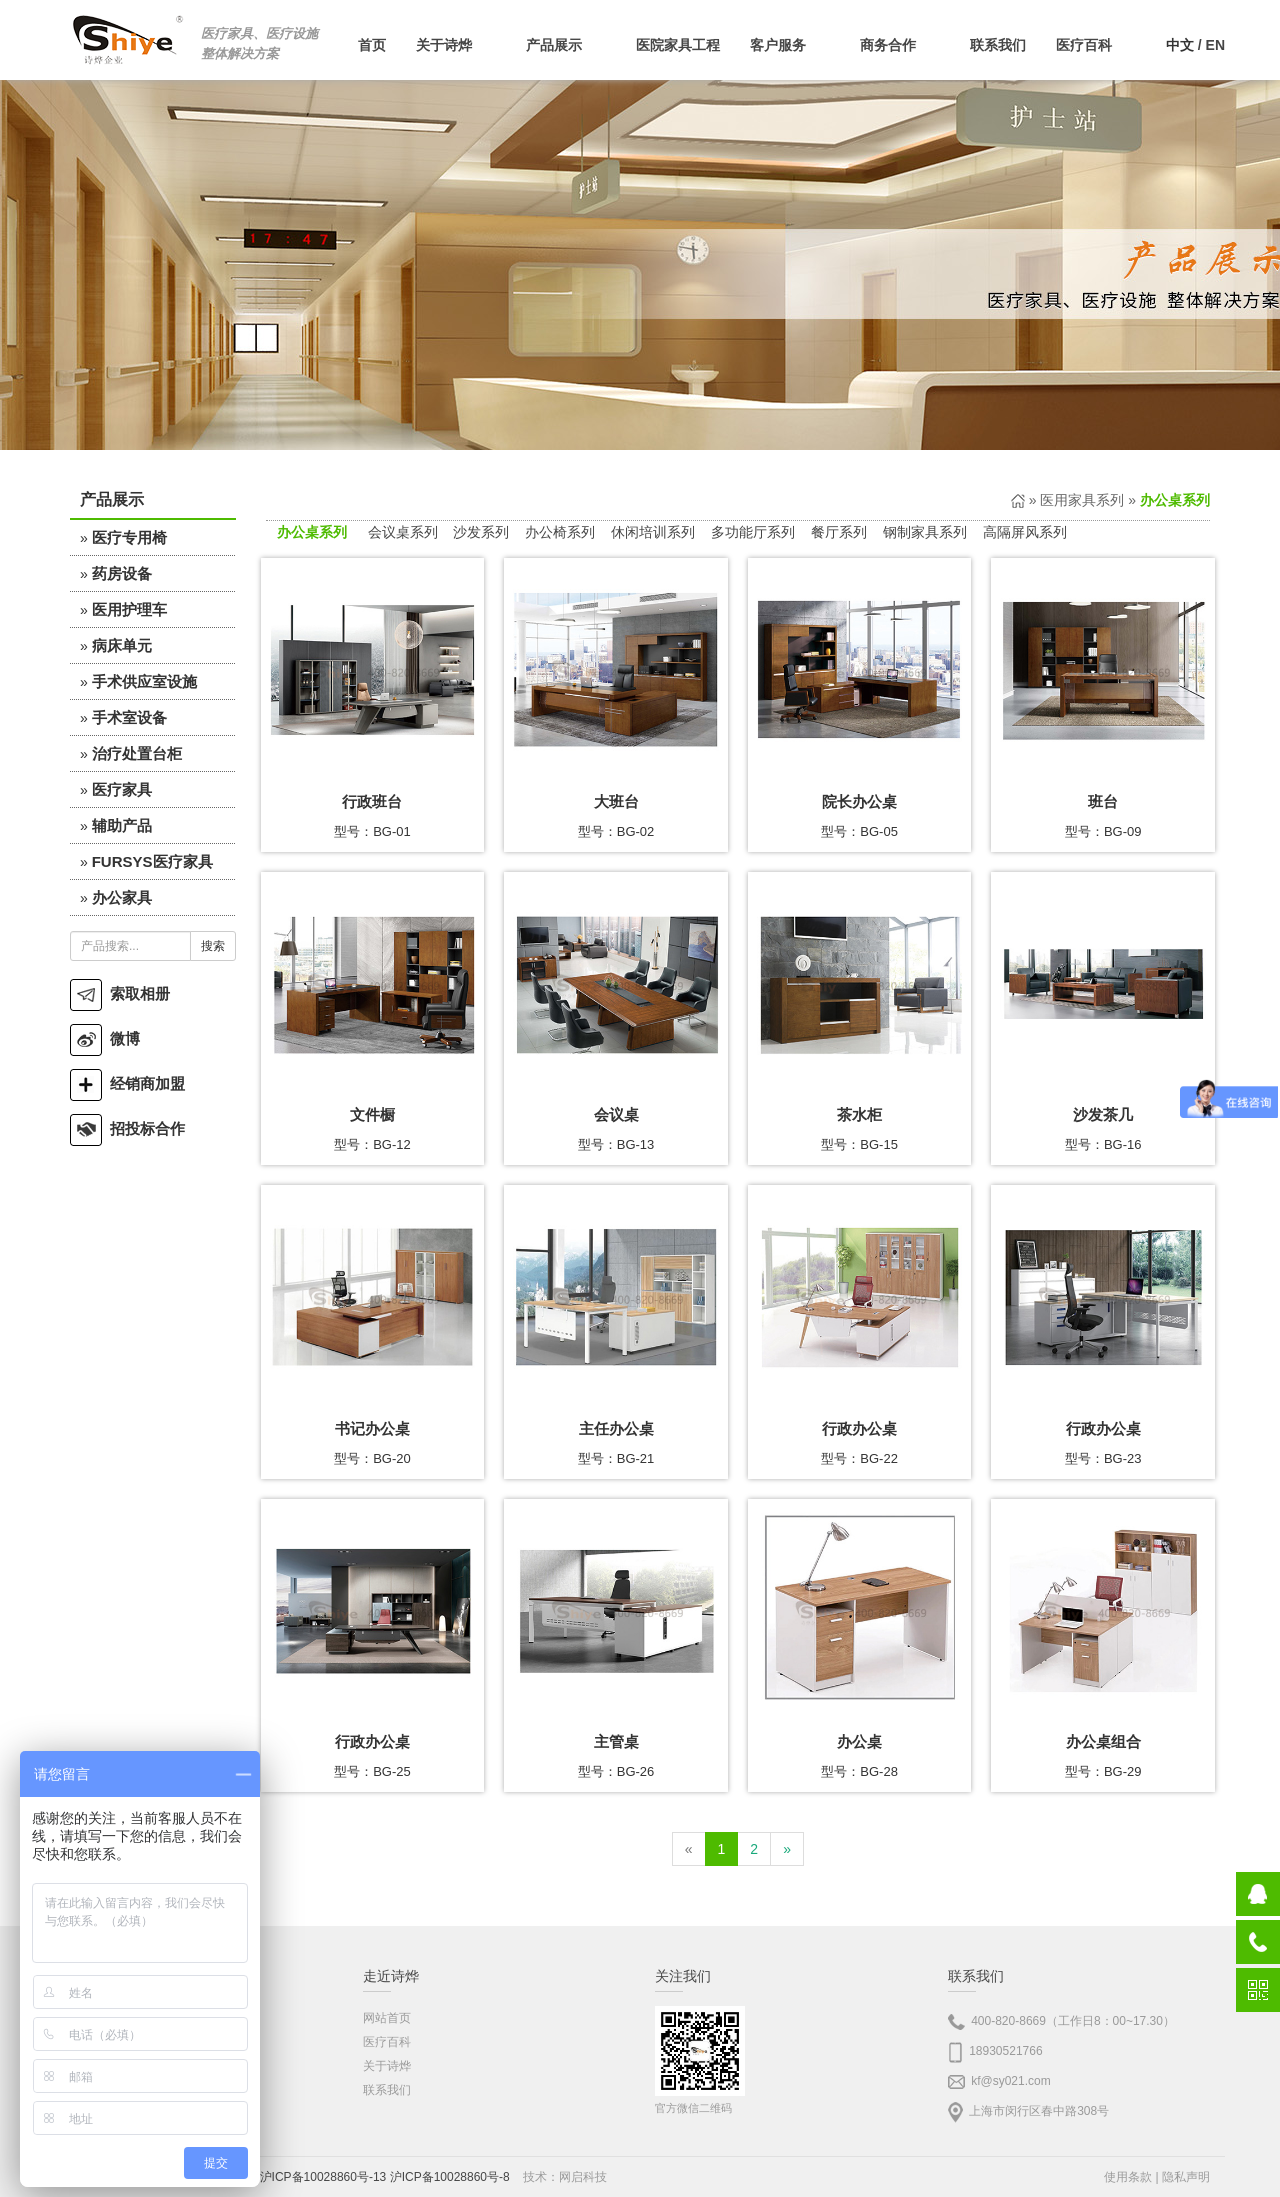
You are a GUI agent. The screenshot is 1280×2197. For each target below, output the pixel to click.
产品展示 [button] (566, 45)
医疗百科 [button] (1096, 45)
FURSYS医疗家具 (152, 861)
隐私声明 (1186, 2177)
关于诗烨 (387, 2066)
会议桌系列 (403, 532)
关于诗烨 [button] (456, 45)
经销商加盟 (127, 1083)
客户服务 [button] (790, 45)
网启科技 (583, 2177)
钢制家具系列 (925, 532)
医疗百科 (387, 2042)
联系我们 (998, 45)
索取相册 (120, 993)
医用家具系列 (1082, 500)
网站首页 (387, 2018)
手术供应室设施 (144, 681)
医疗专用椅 (129, 537)
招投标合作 (127, 1128)
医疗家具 (122, 789)
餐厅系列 (839, 532)
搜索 (213, 946)
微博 (105, 1038)
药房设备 (122, 573)
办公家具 (122, 897)
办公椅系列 (560, 532)
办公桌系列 (312, 532)
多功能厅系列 (753, 532)
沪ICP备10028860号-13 (323, 2177)
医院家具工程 (678, 45)
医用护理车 (129, 609)
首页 (372, 45)
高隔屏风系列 (1025, 532)
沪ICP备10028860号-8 (450, 2177)
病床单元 (122, 645)
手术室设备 (129, 717)
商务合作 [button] (900, 45)
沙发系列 (481, 532)
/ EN (1195, 45)
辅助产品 (122, 825)
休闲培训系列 (653, 532)
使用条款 (1128, 2177)
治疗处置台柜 (137, 753)
